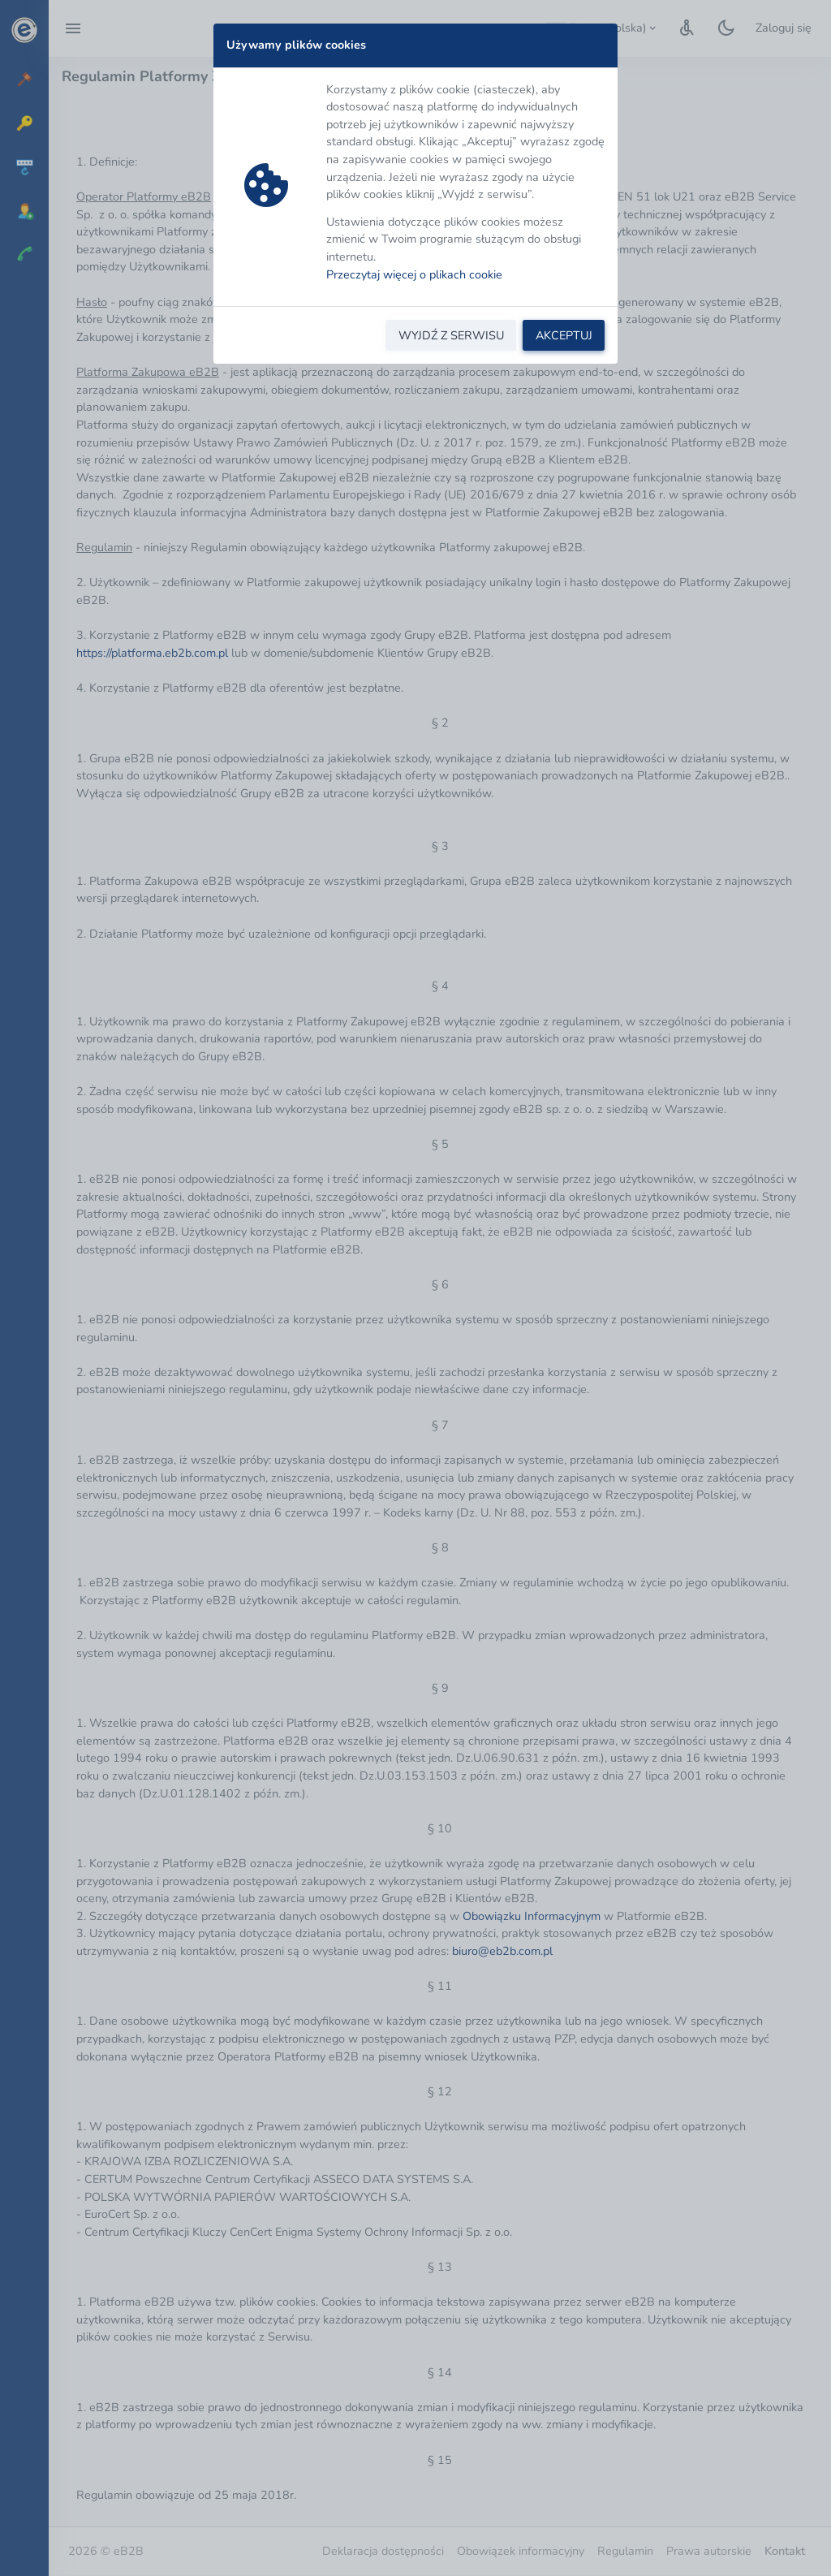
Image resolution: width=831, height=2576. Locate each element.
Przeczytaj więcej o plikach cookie (414, 274)
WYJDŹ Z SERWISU (451, 335)
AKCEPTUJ (564, 335)
